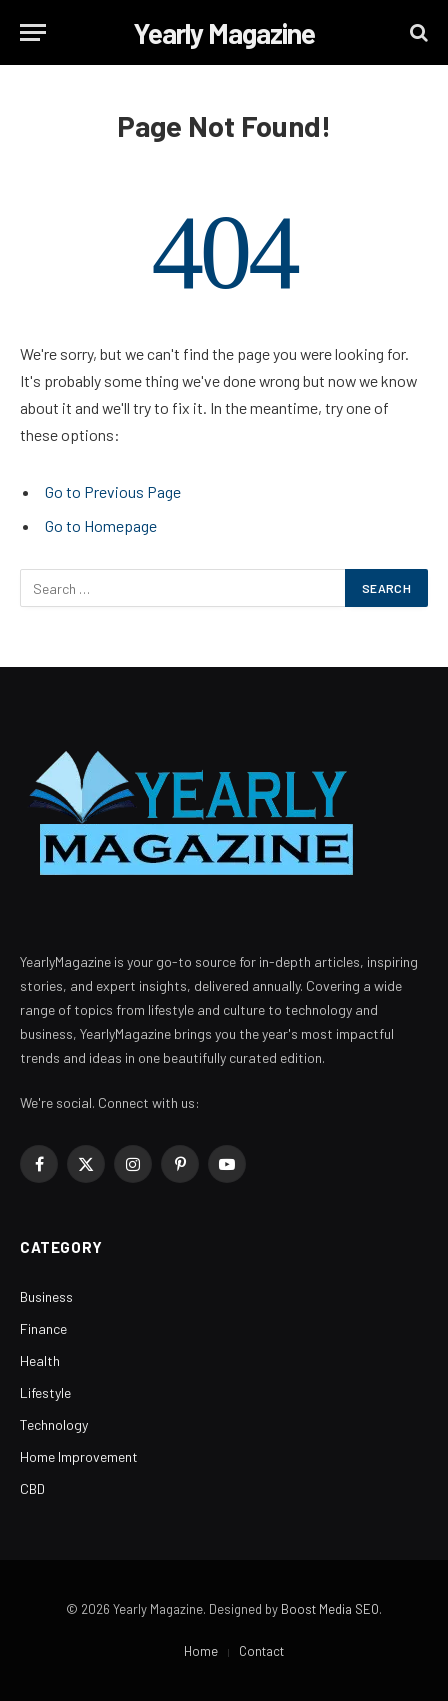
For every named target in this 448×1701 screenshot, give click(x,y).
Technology (54, 1424)
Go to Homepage (101, 525)
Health (40, 1360)
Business (46, 1296)
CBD (32, 1488)
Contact (261, 1651)
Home (201, 1651)
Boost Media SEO (330, 1609)
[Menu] (33, 32)
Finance (43, 1328)
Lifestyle (45, 1392)
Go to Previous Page (113, 491)
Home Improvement (79, 1456)
